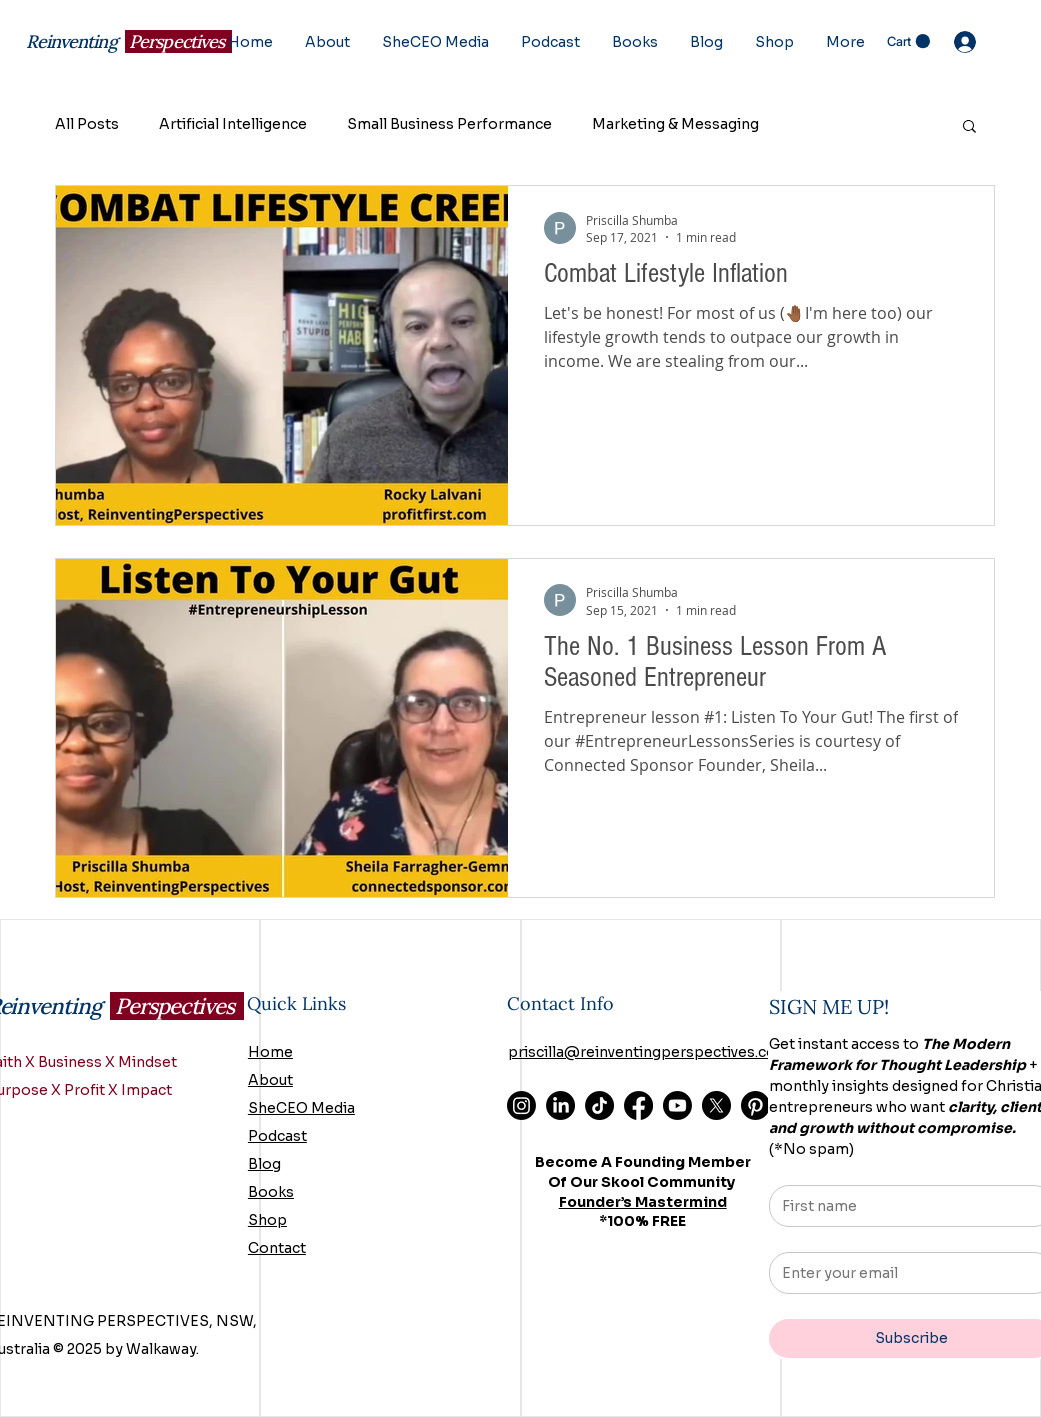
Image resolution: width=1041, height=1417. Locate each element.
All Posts (87, 124)
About (270, 1080)
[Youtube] (677, 1105)
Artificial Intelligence (233, 124)
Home (270, 1052)
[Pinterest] (755, 1105)
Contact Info (560, 1003)
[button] (908, 41)
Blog (264, 1164)
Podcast (277, 1136)
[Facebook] (638, 1105)
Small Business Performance (449, 124)
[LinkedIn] (560, 1105)
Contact (277, 1248)
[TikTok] (599, 1105)
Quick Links (296, 1003)
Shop (267, 1220)
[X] (716, 1105)
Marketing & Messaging (675, 124)
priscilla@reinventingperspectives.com (649, 1052)
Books (271, 1192)
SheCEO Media (301, 1108)
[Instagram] (521, 1105)
